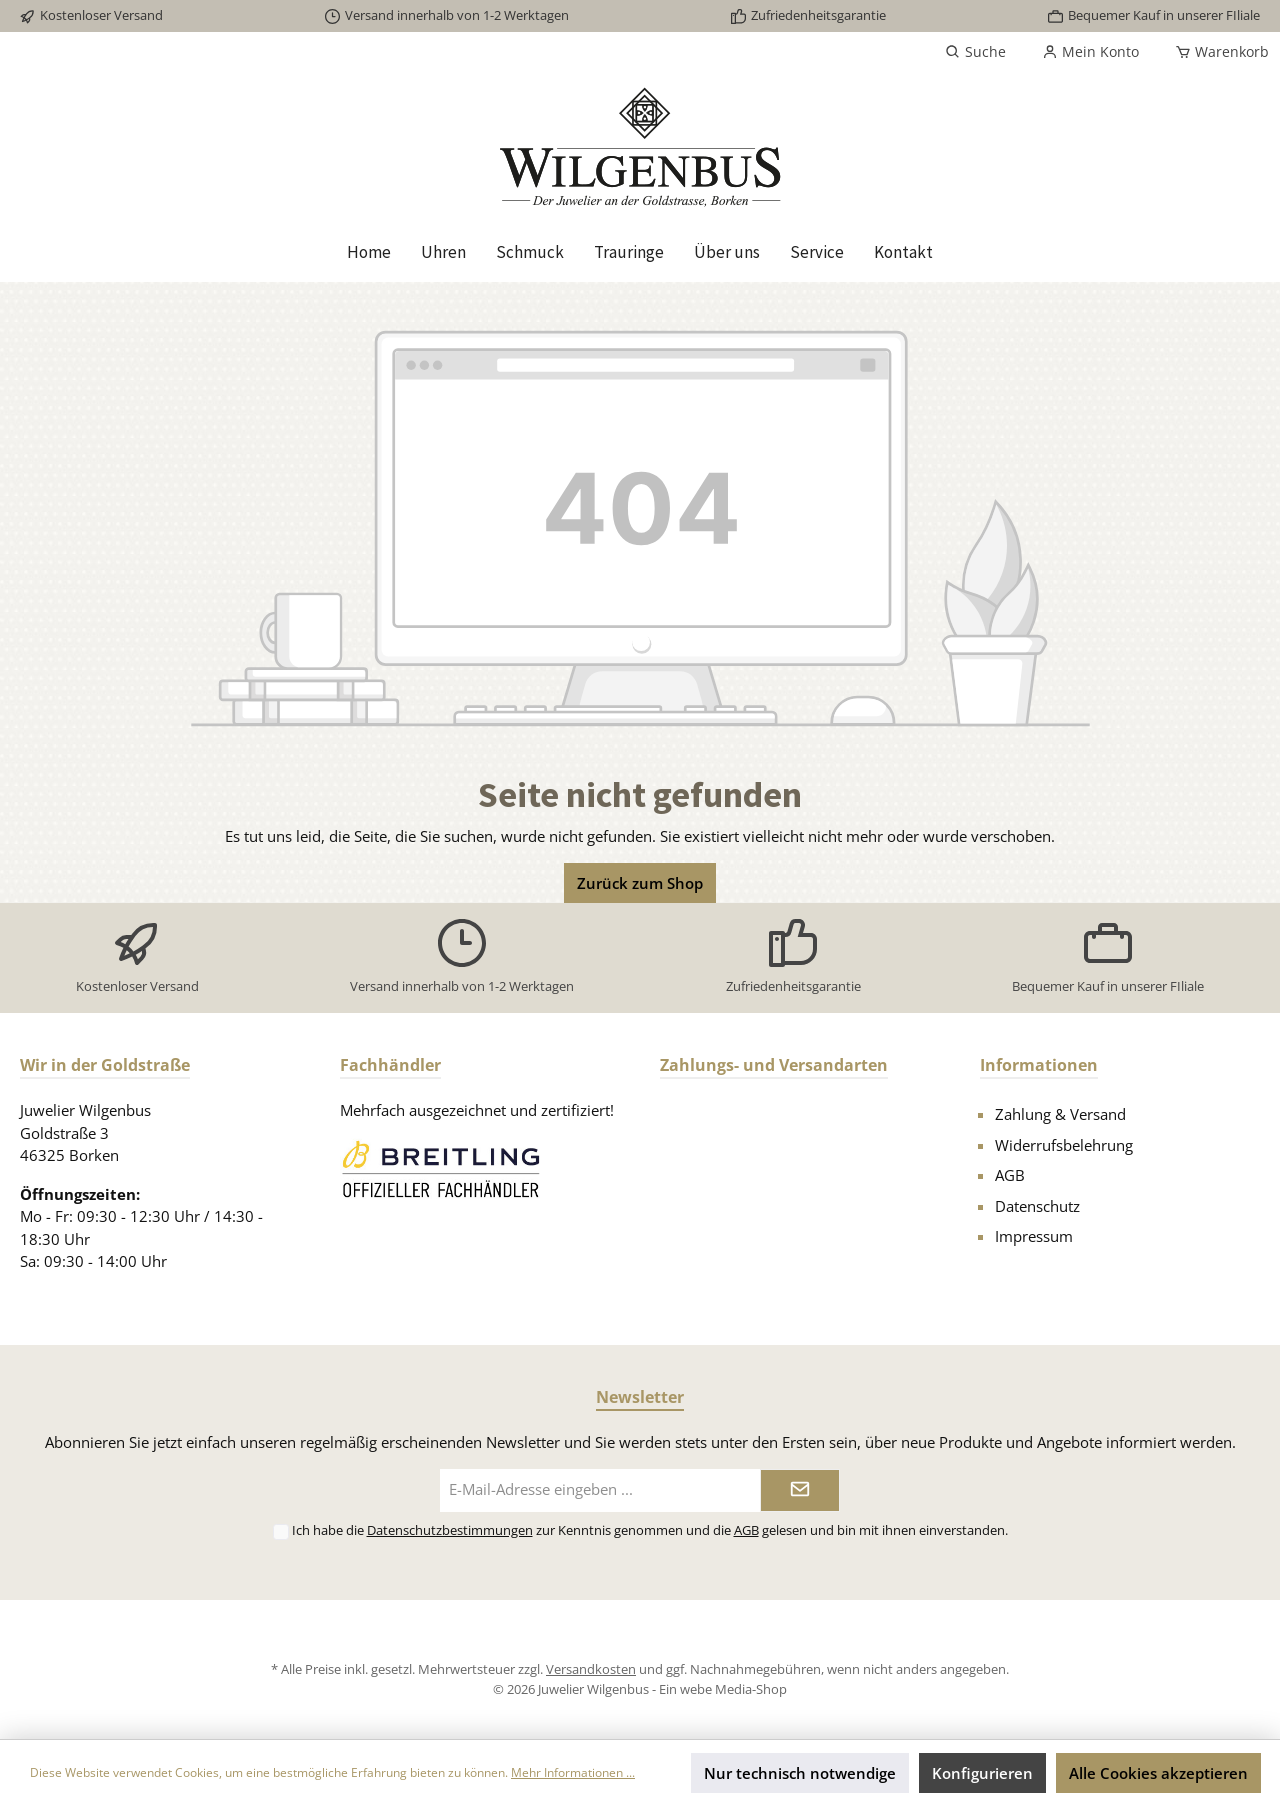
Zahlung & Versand (1060, 1114)
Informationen (1039, 1065)
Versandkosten (591, 1669)
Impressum (1034, 1236)
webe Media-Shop (733, 1689)
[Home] (369, 252)
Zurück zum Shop (640, 883)
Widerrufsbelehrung (1064, 1145)
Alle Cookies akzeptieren (1158, 1773)
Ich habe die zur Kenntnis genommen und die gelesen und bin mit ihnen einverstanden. (650, 1530)
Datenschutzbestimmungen (450, 1530)
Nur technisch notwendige (800, 1773)
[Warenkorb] (1216, 52)
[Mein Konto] (1090, 52)
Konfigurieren (982, 1773)
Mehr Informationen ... (573, 1772)
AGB (1010, 1175)
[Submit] (800, 1490)
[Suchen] (975, 52)
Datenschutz (1037, 1206)
